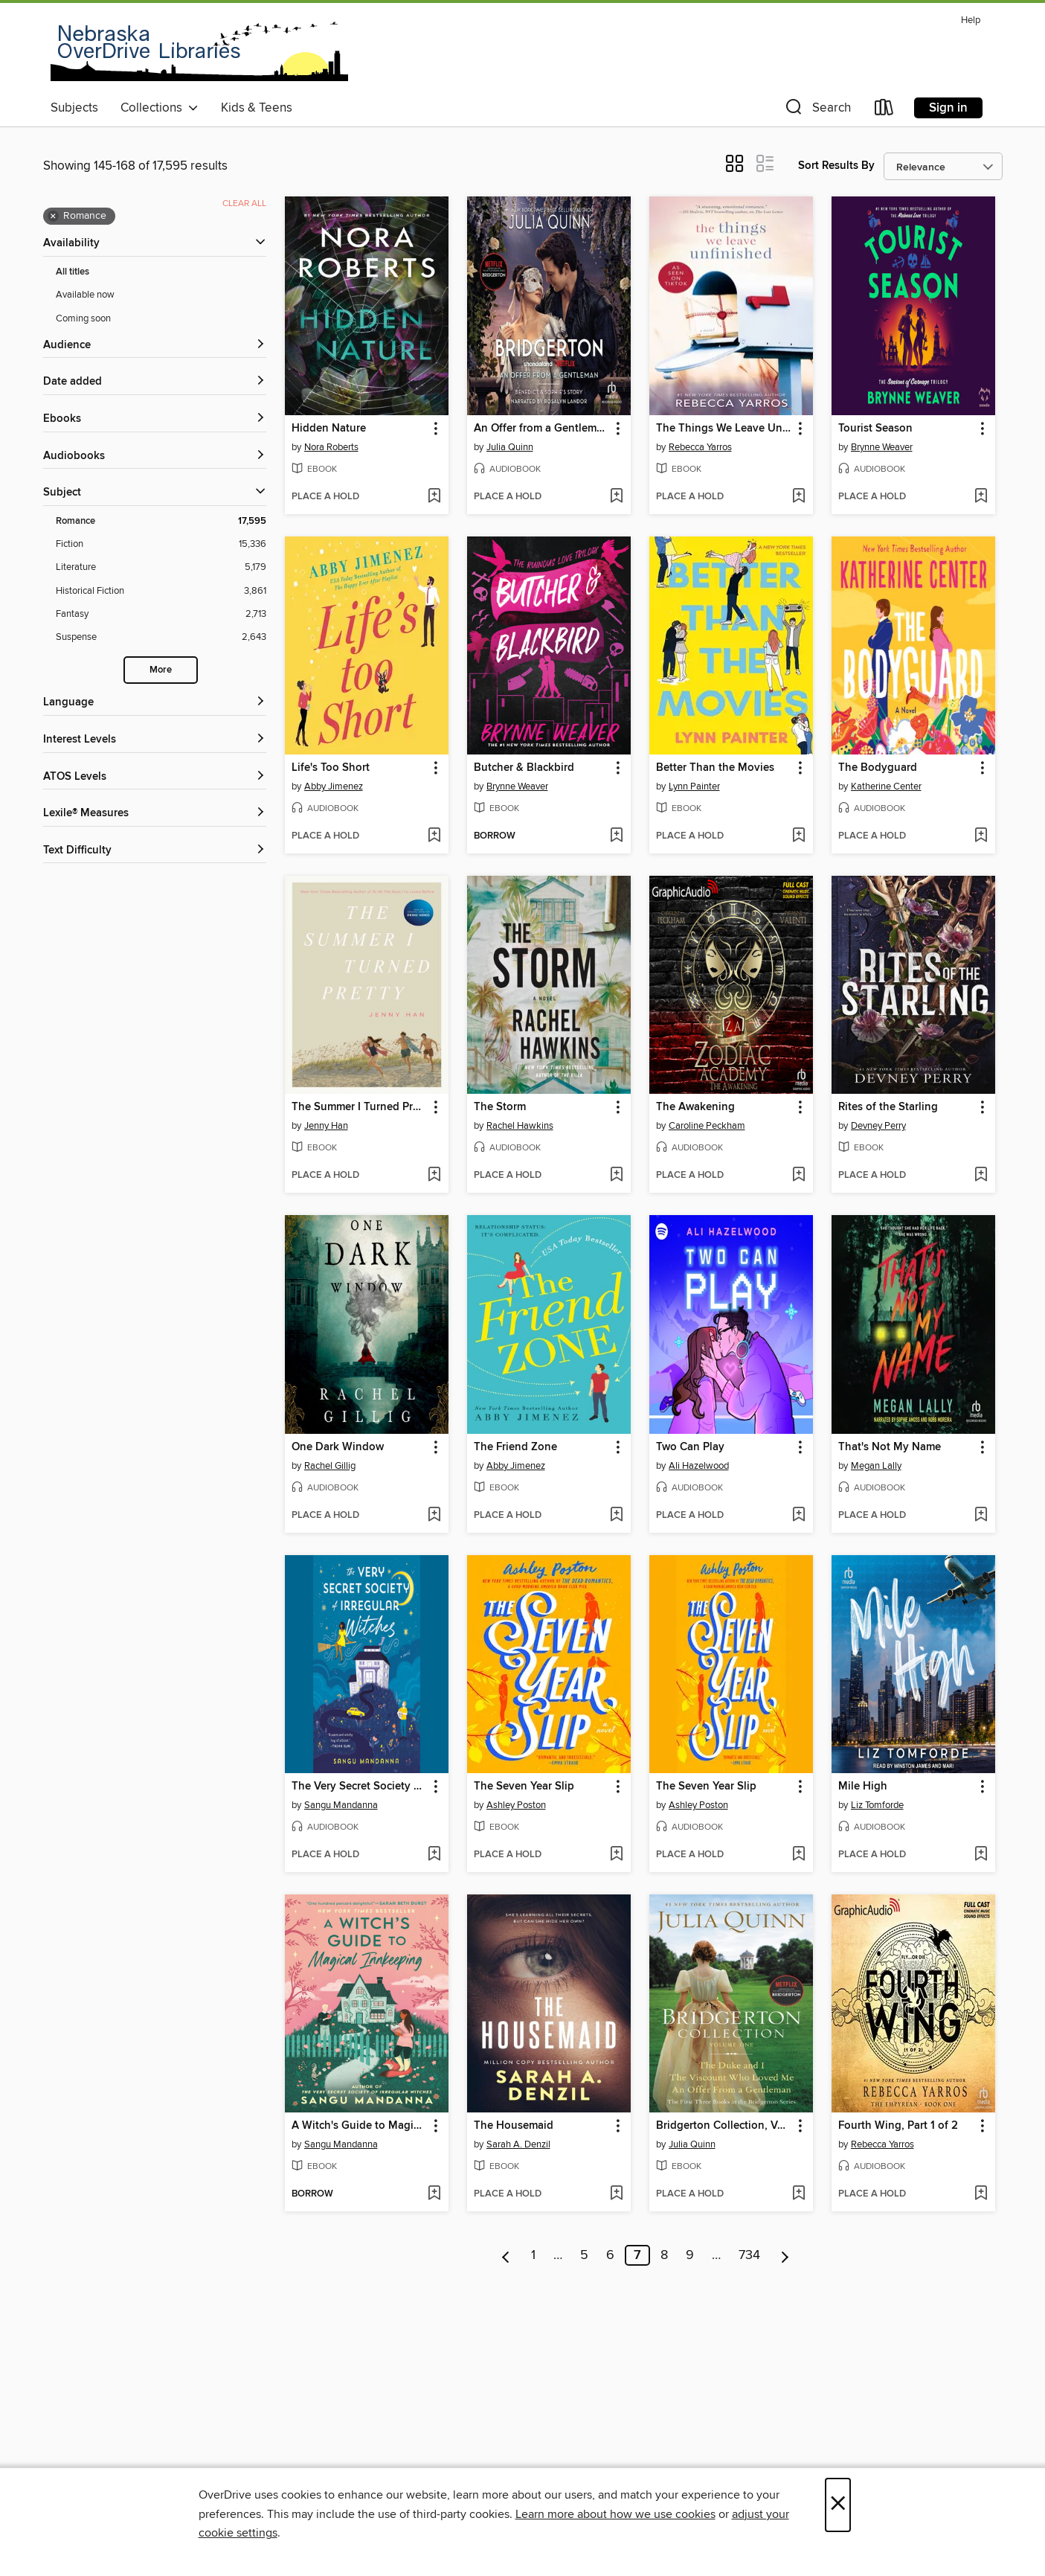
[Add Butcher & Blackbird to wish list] (616, 836)
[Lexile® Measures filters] (154, 813)
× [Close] (838, 2505)
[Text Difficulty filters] (154, 851)
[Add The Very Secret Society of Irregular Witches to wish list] (434, 1855)
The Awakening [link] (695, 1107)
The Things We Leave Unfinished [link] (724, 428)
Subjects (74, 108)
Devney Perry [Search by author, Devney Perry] (878, 1126)
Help (970, 20)
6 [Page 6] (610, 2255)
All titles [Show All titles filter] (72, 272)
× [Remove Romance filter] (53, 216)
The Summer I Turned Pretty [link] (360, 1107)
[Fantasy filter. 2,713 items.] (161, 614)
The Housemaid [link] (513, 2126)
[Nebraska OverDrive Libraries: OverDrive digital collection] (199, 51)
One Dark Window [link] (338, 1447)
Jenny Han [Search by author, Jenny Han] (326, 1126)
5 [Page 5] (584, 2255)
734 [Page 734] (749, 2255)
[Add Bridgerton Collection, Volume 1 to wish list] (798, 2194)
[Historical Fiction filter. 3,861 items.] (161, 591)
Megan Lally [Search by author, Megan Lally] (876, 1466)
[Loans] (884, 110)
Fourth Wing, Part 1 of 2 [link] (898, 2126)
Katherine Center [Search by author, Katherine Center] (886, 786)
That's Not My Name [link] (889, 1447)
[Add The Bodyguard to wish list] (980, 836)
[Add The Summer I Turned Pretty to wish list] (434, 1175)
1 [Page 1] (533, 2255)
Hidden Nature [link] (329, 428)
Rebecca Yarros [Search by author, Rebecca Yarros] (700, 447)
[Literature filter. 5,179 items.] (161, 567)
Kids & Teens (256, 108)
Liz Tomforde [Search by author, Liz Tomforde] (877, 1805)
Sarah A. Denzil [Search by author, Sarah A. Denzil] (518, 2144)
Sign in (948, 108)
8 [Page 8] (664, 2255)
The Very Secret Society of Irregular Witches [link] (360, 1786)
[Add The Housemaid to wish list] (616, 2194)
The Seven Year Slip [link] (524, 1786)
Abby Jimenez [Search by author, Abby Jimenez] (333, 786)
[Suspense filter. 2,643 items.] (161, 637)
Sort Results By (836, 165)
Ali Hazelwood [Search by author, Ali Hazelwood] (699, 1466)
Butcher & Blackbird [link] (524, 768)
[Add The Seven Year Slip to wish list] (616, 1855)
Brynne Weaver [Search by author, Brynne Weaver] (882, 447)
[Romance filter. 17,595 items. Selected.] (161, 521)
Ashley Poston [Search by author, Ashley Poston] (516, 1805)
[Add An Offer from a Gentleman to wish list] (616, 497)
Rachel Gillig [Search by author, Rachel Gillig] (330, 1466)
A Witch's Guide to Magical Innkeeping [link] (360, 2126)
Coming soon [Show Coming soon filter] (83, 318)
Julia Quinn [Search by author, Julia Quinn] (509, 447)
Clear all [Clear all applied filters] (244, 203)
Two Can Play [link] (690, 1447)
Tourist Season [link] (875, 428)
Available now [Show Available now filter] (85, 295)
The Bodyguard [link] (877, 768)
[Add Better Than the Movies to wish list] (798, 836)
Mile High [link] (862, 1786)
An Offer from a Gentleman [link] (541, 428)
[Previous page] (506, 2255)
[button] (816, 110)
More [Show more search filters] (160, 670)
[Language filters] (154, 703)
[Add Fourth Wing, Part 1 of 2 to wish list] (980, 2194)
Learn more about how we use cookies (615, 2514)
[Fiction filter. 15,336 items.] (161, 544)
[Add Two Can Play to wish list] (798, 1515)
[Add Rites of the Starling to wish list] (980, 1175)
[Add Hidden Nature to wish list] (434, 497)
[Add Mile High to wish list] (980, 1855)
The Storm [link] (500, 1107)
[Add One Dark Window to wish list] (434, 1515)
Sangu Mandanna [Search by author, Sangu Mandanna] (341, 1805)
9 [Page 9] (690, 2255)
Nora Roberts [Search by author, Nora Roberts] (331, 447)
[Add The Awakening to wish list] (798, 1175)
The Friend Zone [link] (515, 1447)
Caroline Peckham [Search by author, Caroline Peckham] (707, 1126)
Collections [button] (159, 108)
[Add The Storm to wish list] (616, 1175)
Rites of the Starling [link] (888, 1107)
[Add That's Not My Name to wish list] (980, 1515)
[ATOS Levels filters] (154, 777)
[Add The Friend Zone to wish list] (616, 1515)
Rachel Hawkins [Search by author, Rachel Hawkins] (519, 1126)
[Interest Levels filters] (154, 740)
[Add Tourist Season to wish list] (980, 497)
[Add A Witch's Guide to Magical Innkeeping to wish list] (434, 2194)
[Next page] (785, 2255)
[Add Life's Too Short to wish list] (434, 836)
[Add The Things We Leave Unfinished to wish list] (798, 497)
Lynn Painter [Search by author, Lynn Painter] (694, 786)
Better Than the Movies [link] (715, 768)
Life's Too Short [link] (331, 768)
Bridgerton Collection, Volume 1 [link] (724, 2126)
